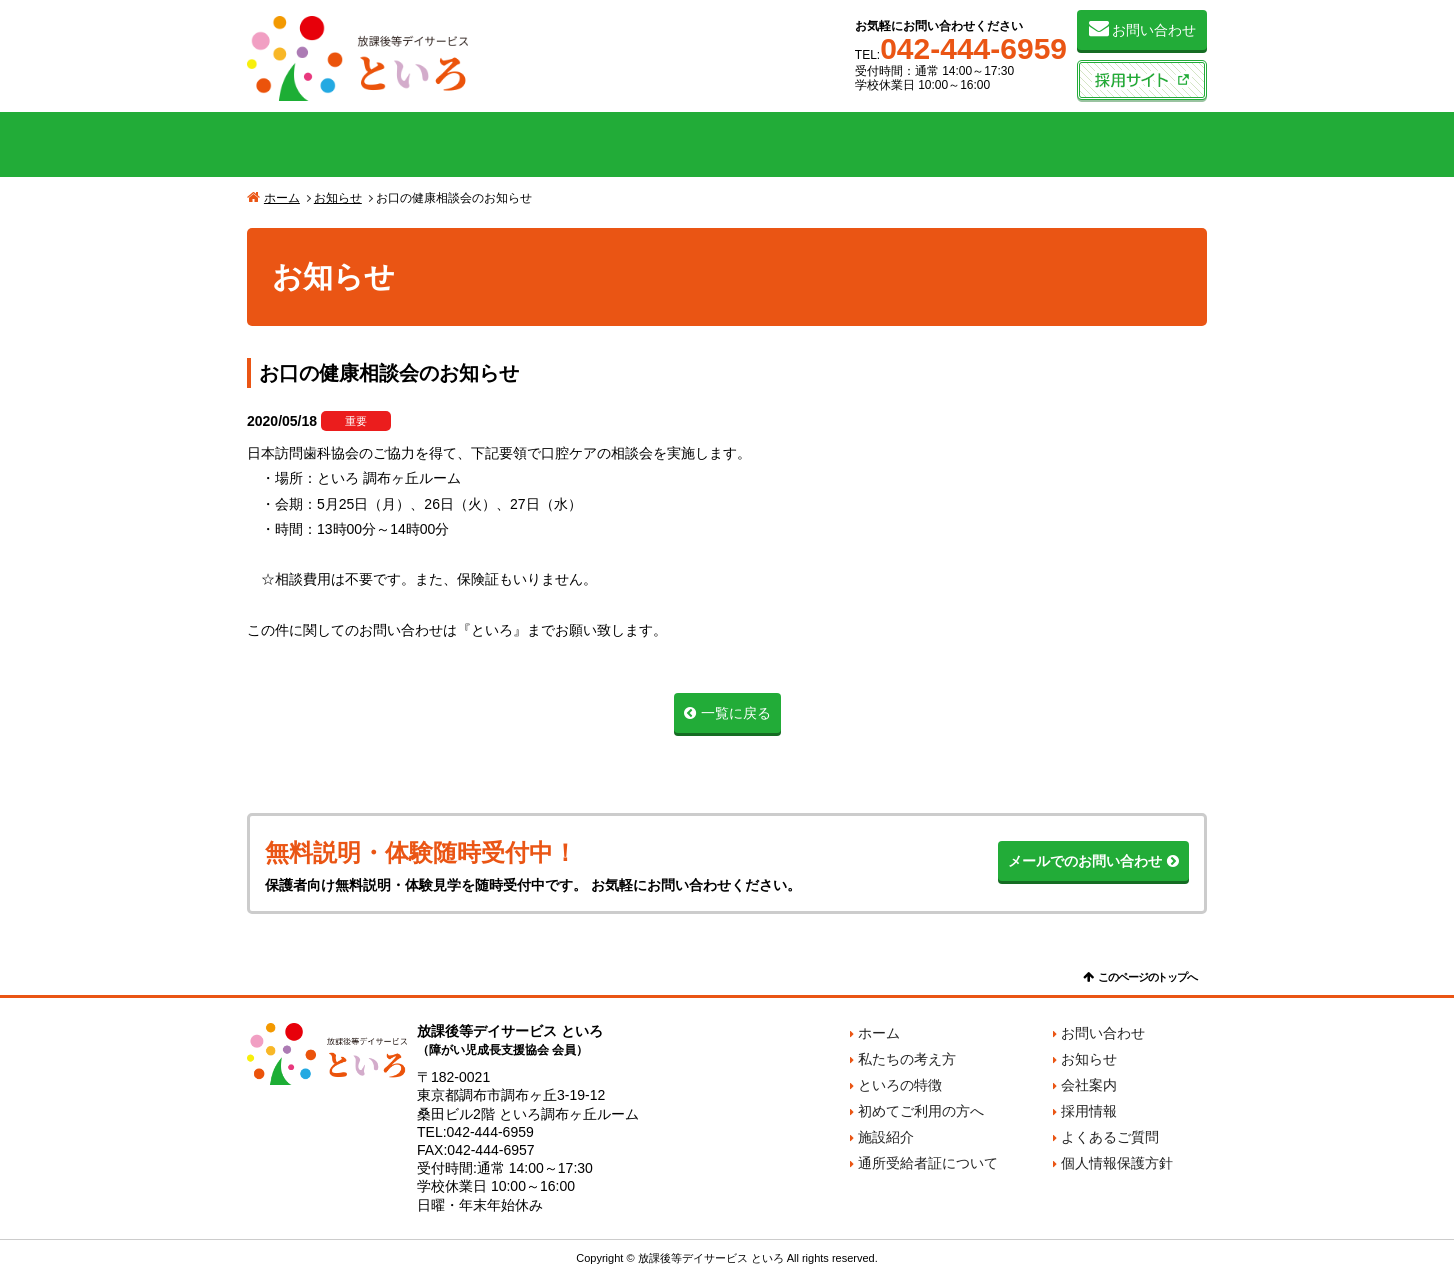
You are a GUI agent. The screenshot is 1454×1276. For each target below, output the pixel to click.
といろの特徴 (535, 144)
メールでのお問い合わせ (1085, 861)
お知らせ (338, 198)
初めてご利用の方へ (727, 144)
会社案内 (1111, 144)
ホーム (282, 198)
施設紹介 (919, 144)
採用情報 (1089, 1111)
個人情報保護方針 (1117, 1163)
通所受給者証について (928, 1163)
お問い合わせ (1154, 30)
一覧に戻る (736, 713)
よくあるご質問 (1110, 1137)
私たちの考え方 (343, 144)
